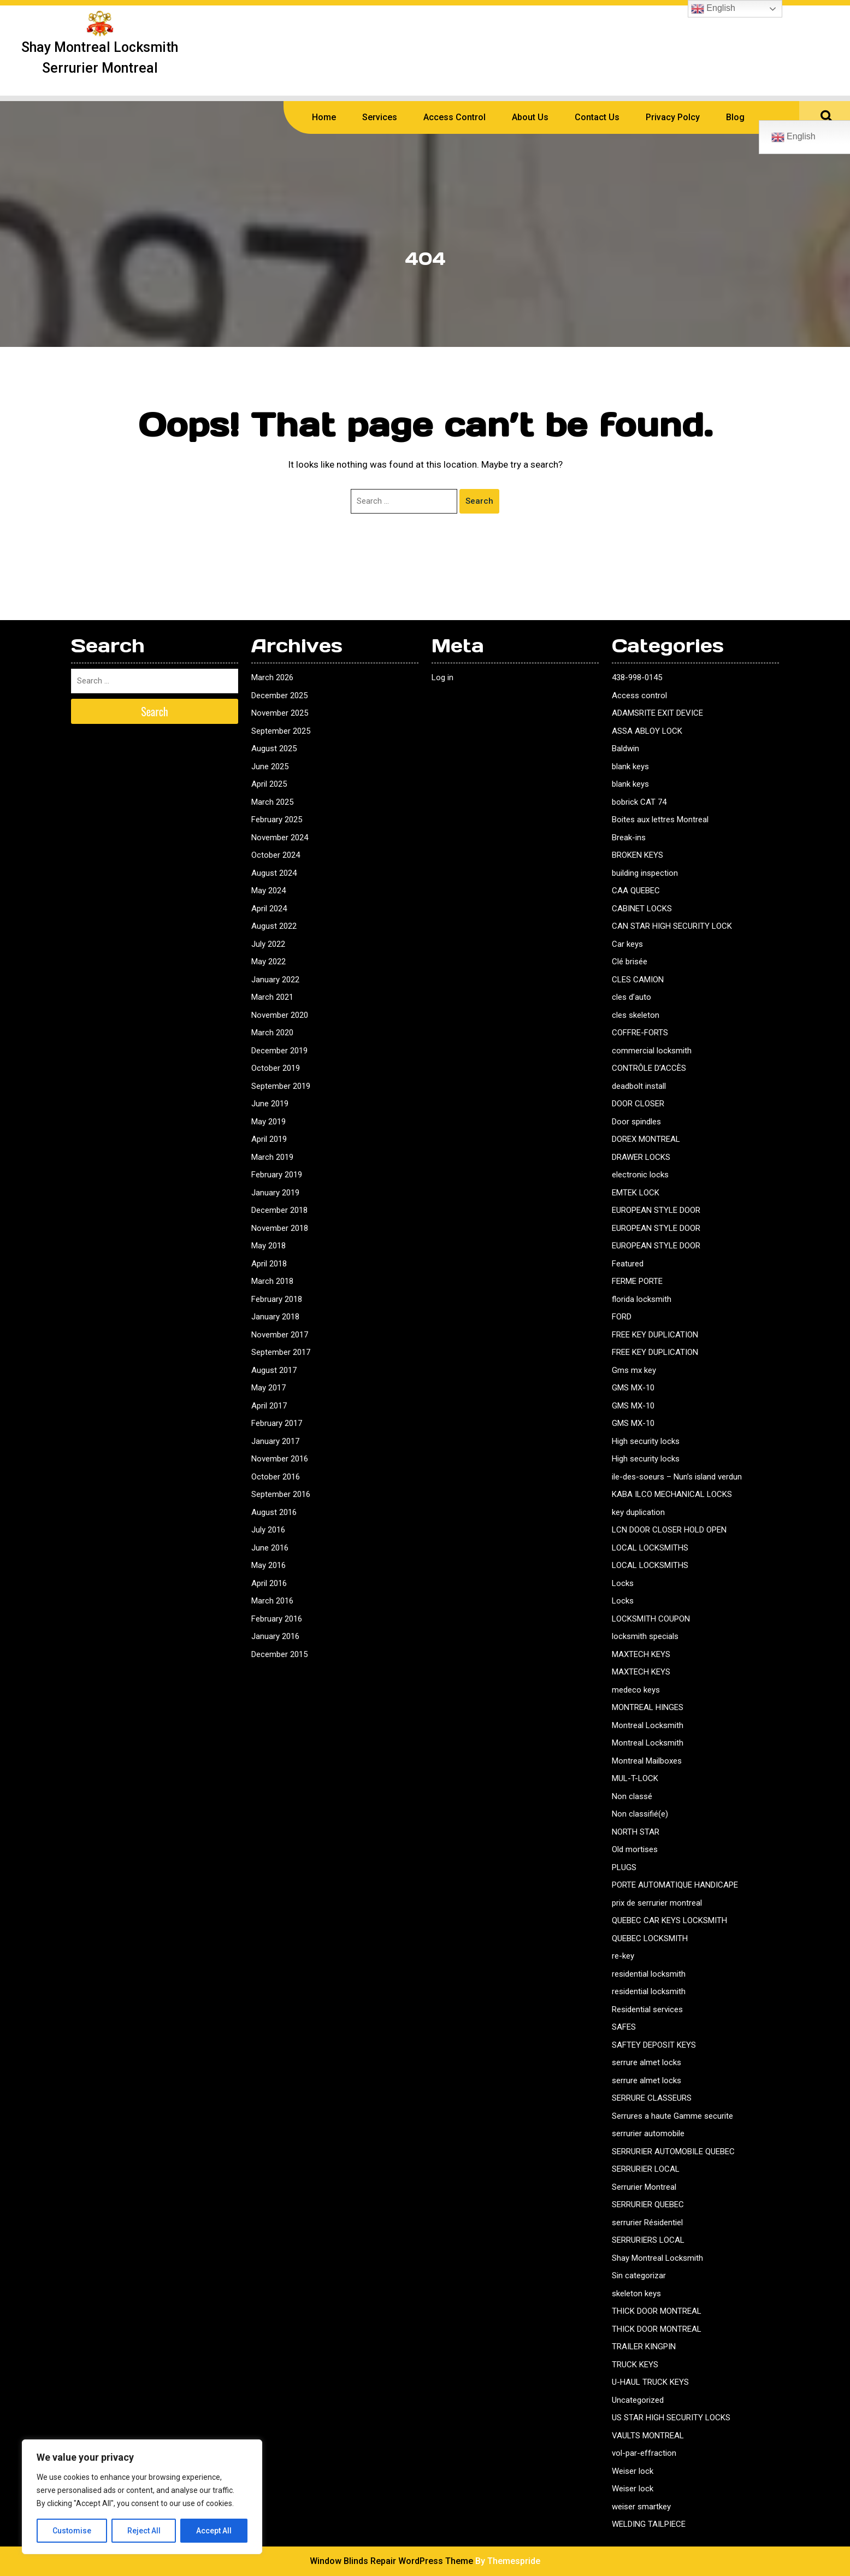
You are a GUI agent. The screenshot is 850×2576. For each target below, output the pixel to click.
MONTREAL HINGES (647, 1707)
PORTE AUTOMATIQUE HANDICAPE (675, 1885)
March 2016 (272, 1601)
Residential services (647, 2009)
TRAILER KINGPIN (644, 2346)
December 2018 (279, 1210)
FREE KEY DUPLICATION (655, 1335)
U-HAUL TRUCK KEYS (650, 2382)
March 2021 (272, 997)
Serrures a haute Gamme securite (672, 2116)
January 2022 (275, 980)
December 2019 (279, 1051)
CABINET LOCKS (642, 908)
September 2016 (280, 1494)
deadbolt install (639, 1086)
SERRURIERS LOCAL (648, 2240)
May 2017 (268, 1388)
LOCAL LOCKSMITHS (650, 1548)
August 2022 (274, 926)
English (713, 8)
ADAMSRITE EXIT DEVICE (657, 713)
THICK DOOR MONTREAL (656, 2311)
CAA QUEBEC (636, 890)
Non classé (632, 1796)
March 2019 (272, 1157)
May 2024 (268, 890)
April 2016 (269, 1583)
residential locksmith (649, 1974)
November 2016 (279, 1459)
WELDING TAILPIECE (649, 2524)
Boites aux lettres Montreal (660, 819)
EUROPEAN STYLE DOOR (656, 1210)
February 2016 (276, 1619)
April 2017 (269, 1406)
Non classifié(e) (640, 1814)
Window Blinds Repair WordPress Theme (391, 2561)
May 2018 (268, 1246)
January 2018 (275, 1317)
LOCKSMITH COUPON (651, 1619)
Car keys (627, 944)
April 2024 (269, 908)
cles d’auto (631, 997)
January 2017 (275, 1441)
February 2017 (276, 1423)
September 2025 (280, 731)
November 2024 (279, 837)
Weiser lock (632, 2471)
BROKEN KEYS (637, 855)
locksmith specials (645, 1636)
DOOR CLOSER (638, 1104)
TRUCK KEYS (635, 2364)
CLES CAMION (638, 980)
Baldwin (625, 748)
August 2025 (274, 748)
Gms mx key (634, 1370)
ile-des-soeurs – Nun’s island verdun (677, 1477)
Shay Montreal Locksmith (657, 2258)
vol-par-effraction (644, 2453)
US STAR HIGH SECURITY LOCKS (671, 2417)
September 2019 (280, 1086)
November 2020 (279, 1015)
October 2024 (275, 855)
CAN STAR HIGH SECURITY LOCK (672, 926)
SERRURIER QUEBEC (648, 2204)
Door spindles (636, 1122)
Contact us (597, 117)
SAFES (624, 2027)
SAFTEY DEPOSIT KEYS (654, 2045)
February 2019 (276, 1175)
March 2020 (272, 1033)
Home (324, 117)
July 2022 (268, 944)
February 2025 (276, 819)
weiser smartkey (641, 2507)
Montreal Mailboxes (647, 1761)
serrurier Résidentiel (647, 2222)
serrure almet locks (646, 2062)
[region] (142, 2496)
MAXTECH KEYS (641, 1654)
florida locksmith (641, 1299)
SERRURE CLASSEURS (652, 2098)
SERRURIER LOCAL (646, 2169)
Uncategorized (638, 2400)
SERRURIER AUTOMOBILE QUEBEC (673, 2151)
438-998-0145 (637, 677)
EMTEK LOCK (635, 1193)
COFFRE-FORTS (640, 1033)
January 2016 (275, 1636)
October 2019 (275, 1068)
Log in (442, 677)
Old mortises (635, 1849)
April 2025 (269, 784)
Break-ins (629, 837)
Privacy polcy (673, 117)
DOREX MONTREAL (646, 1139)
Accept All (214, 2530)
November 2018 (279, 1228)
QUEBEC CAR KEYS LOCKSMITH (669, 1920)
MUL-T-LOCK (635, 1778)
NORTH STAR (635, 1832)
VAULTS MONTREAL (648, 2436)
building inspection (645, 873)
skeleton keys (636, 2293)
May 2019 (268, 1122)
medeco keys (636, 1690)
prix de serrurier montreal (657, 1903)
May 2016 (268, 1565)
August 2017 (274, 1370)
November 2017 (279, 1335)
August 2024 (274, 873)
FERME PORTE (637, 1281)
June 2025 (269, 766)
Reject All (144, 2530)
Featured (628, 1264)
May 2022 (268, 961)
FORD (621, 1317)
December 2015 (279, 1654)
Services (379, 117)
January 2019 (275, 1193)
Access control (639, 695)
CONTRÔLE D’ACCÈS (649, 1068)
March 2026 (272, 677)
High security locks (646, 1441)
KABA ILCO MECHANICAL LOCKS (672, 1494)
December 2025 (279, 695)
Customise (71, 2530)
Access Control (454, 117)
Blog (735, 117)
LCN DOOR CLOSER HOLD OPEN (669, 1530)
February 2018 (276, 1299)
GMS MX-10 (633, 1388)
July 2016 (268, 1530)
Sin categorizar (639, 2275)
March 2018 (272, 1281)
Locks (623, 1583)
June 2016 (269, 1548)
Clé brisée (629, 961)
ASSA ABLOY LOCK (647, 731)
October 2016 (275, 1477)
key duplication (638, 1512)
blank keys (630, 766)
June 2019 (269, 1104)
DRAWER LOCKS (641, 1157)
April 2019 (269, 1139)
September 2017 (280, 1352)
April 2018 (269, 1264)
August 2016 (274, 1512)
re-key (623, 1956)
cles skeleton (635, 1015)
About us (530, 117)
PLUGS (624, 1867)
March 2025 (272, 802)
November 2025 (279, 713)
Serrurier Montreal (644, 2187)
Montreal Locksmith (647, 1725)
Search (479, 501)
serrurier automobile (648, 2133)
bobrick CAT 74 (639, 802)
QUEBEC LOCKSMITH (650, 1938)
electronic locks (640, 1175)
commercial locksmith (652, 1051)
